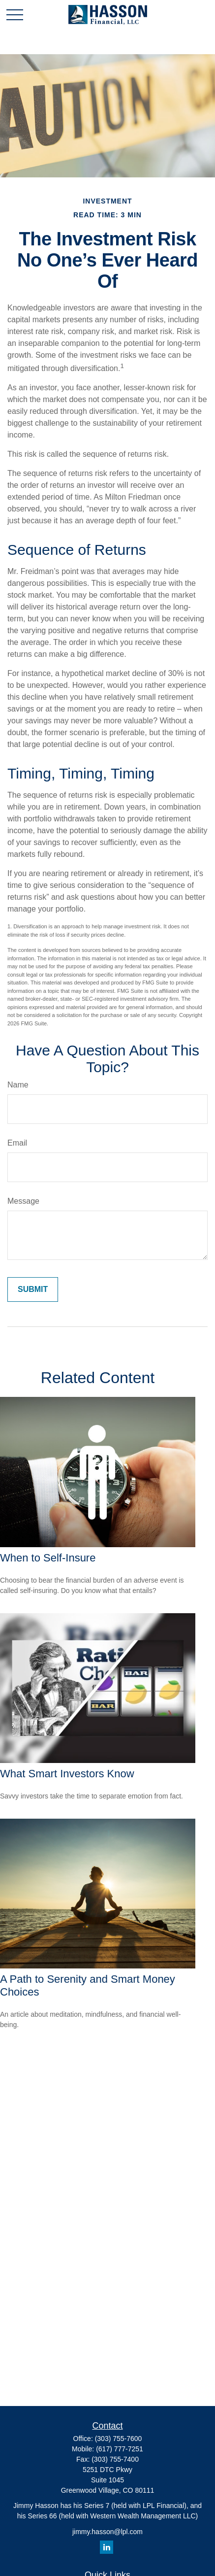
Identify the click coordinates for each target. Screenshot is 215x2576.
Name (18, 1085)
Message (23, 1201)
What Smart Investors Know (67, 1773)
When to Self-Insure (47, 1558)
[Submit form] (32, 1289)
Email (17, 1143)
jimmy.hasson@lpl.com (107, 2532)
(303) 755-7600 (118, 2438)
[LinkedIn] (106, 2547)
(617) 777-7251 (119, 2449)
